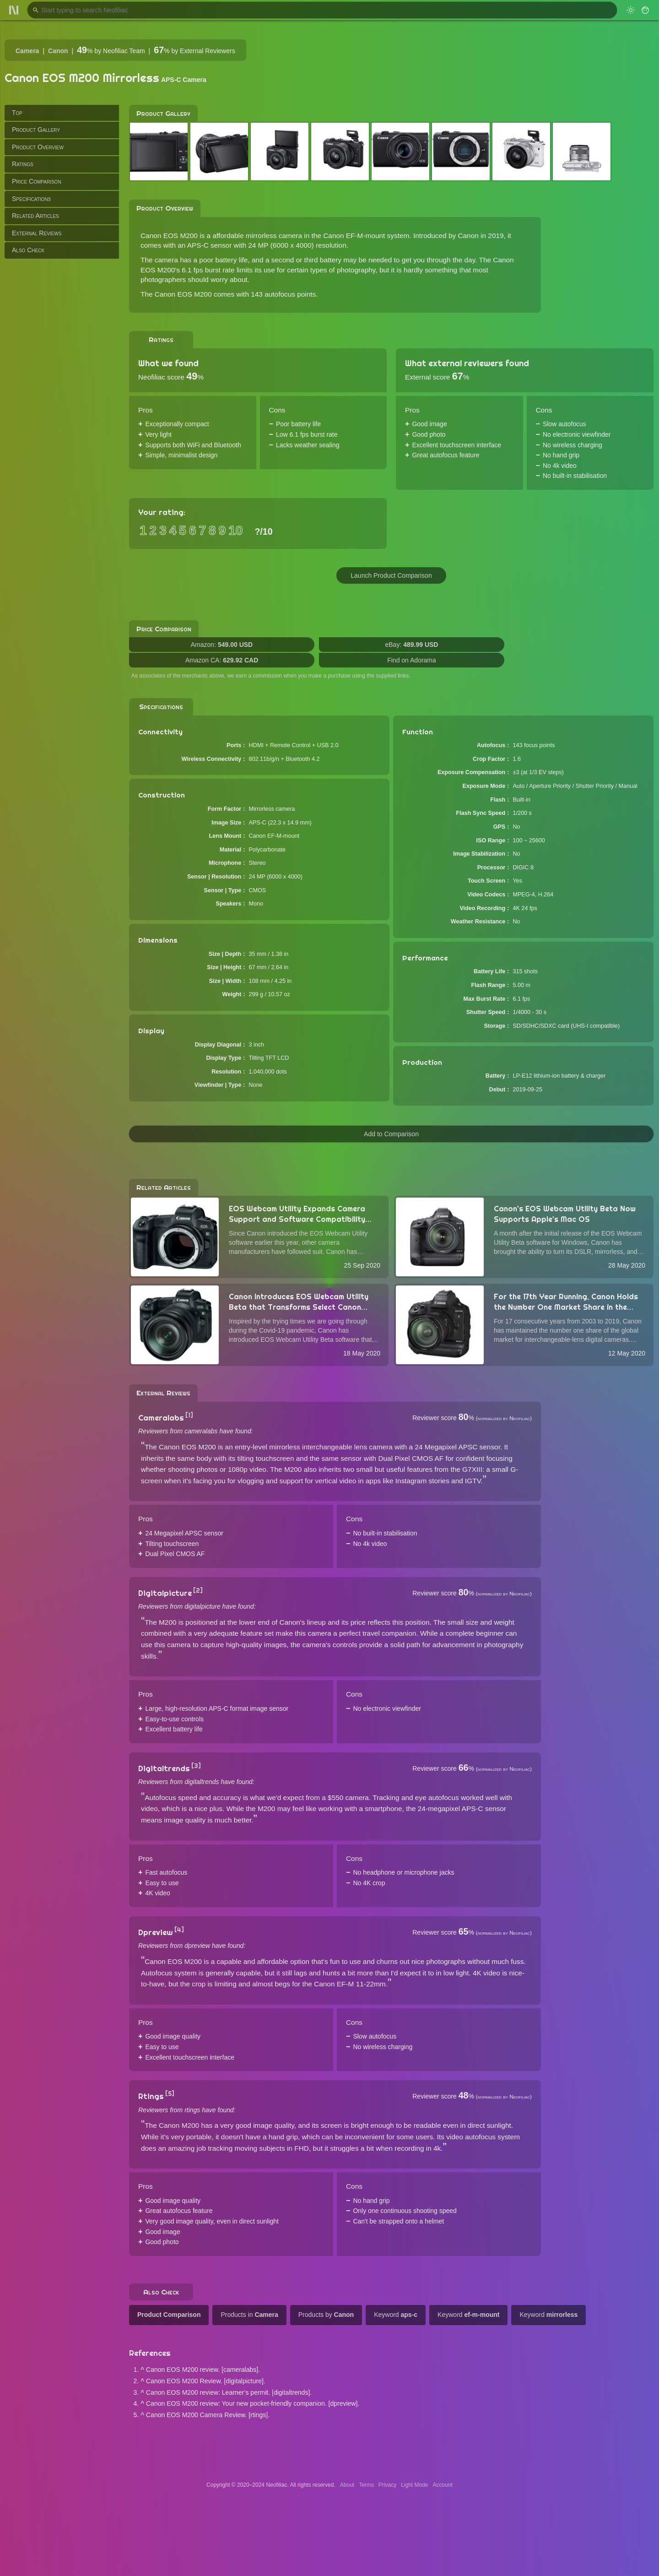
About (347, 2485)
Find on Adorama (411, 660)
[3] (196, 1766)
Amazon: (222, 644)
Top (17, 112)
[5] (169, 2093)
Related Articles (35, 215)
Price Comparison (36, 181)
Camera (27, 50)
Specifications (31, 198)
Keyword (395, 2314)
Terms (366, 2485)
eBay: (411, 644)
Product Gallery (36, 129)
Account (443, 2485)
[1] (189, 1415)
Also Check (28, 250)
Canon (58, 50)
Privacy (387, 2485)
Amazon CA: (222, 660)
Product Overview (38, 147)
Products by (326, 2314)
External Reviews (36, 233)
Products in (249, 2314)
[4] (179, 1929)
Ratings (22, 164)
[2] (198, 1590)
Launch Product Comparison (391, 575)
